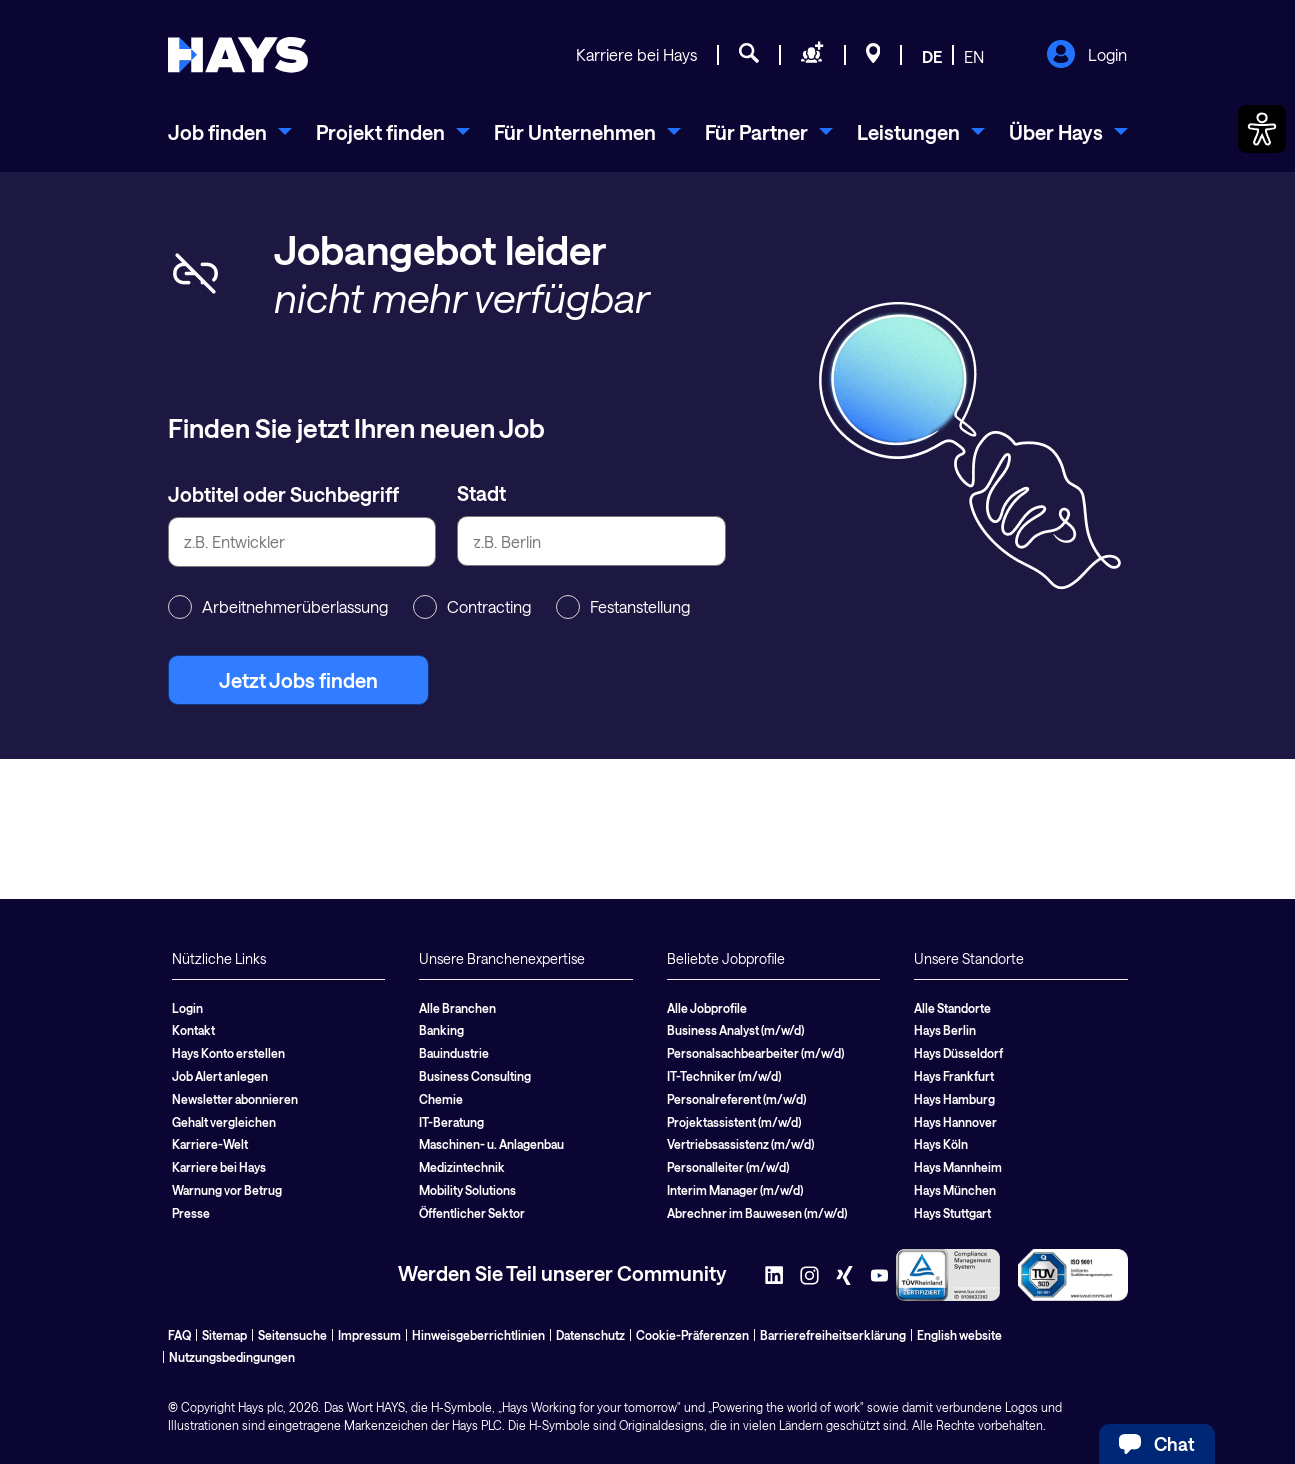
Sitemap (224, 1335)
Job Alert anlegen (220, 1076)
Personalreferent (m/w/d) (736, 1099)
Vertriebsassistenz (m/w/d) (740, 1144)
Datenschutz (590, 1335)
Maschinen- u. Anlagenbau (491, 1144)
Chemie (441, 1099)
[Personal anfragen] (812, 56)
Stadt (481, 493)
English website (959, 1335)
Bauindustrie (454, 1053)
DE (932, 56)
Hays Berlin (945, 1030)
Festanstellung (623, 607)
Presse (191, 1213)
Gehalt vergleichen (224, 1122)
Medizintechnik (462, 1167)
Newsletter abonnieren (235, 1099)
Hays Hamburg (954, 1099)
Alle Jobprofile (707, 1008)
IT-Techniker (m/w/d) (724, 1076)
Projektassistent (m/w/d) (734, 1122)
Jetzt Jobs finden (298, 680)
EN (974, 56)
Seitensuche (292, 1335)
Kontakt (193, 1030)
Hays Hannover (955, 1122)
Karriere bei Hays (636, 54)
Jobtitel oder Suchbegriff (283, 494)
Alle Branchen (457, 1008)
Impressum (369, 1335)
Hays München (955, 1190)
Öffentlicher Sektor (472, 1213)
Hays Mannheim (958, 1167)
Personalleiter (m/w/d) (728, 1167)
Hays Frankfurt (954, 1076)
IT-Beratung (451, 1122)
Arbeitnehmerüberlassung (278, 607)
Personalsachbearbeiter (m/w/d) (755, 1053)
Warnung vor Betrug (227, 1190)
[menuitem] (230, 132)
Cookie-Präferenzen (692, 1335)
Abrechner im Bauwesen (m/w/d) (757, 1213)
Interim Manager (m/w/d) (735, 1190)
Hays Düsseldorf (958, 1053)
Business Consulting (475, 1076)
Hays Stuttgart (952, 1213)
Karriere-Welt (210, 1144)
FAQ (179, 1335)
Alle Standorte (952, 1008)
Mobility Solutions (467, 1190)
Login (1086, 56)
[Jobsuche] (749, 56)
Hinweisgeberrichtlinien (478, 1335)
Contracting (472, 607)
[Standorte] (873, 56)
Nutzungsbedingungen (232, 1357)
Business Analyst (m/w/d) (735, 1030)
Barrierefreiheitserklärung (833, 1335)
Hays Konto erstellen (228, 1053)
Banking (441, 1030)
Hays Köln (941, 1144)
